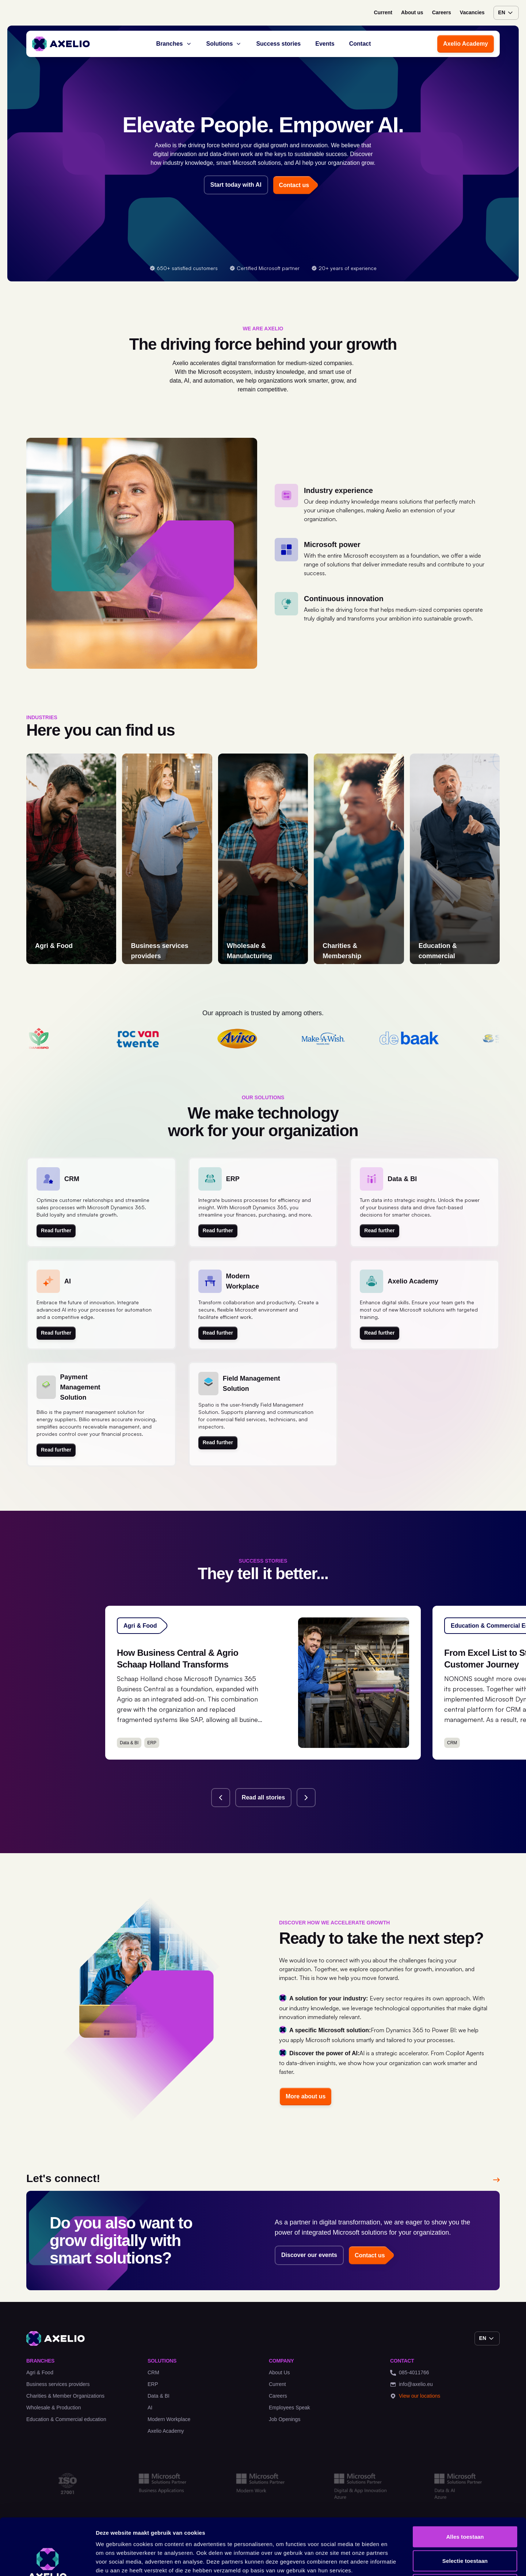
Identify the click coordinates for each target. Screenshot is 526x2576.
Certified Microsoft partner (264, 268)
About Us (279, 2372)
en (506, 12)
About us (412, 12)
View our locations (415, 2396)
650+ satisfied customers (183, 268)
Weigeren (465, 2528)
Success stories (278, 44)
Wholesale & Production (53, 2407)
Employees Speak (289, 2407)
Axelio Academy (465, 44)
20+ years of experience (344, 268)
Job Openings (284, 2419)
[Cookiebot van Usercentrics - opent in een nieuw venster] (47, 2561)
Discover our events (309, 2255)
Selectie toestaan (465, 2504)
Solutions (224, 43)
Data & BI (158, 2396)
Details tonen (394, 2561)
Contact (360, 44)
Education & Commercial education (66, 2419)
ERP (153, 2384)
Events (324, 44)
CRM (153, 2372)
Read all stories (263, 1797)
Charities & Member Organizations (65, 2396)
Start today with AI (236, 185)
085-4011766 (409, 2373)
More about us (305, 2096)
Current (383, 12)
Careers (441, 12)
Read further (56, 1230)
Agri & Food (39, 2372)
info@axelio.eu (411, 2384)
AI (150, 2407)
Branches (174, 43)
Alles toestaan (465, 2480)
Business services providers (58, 2384)
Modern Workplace (169, 2419)
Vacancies (472, 12)
